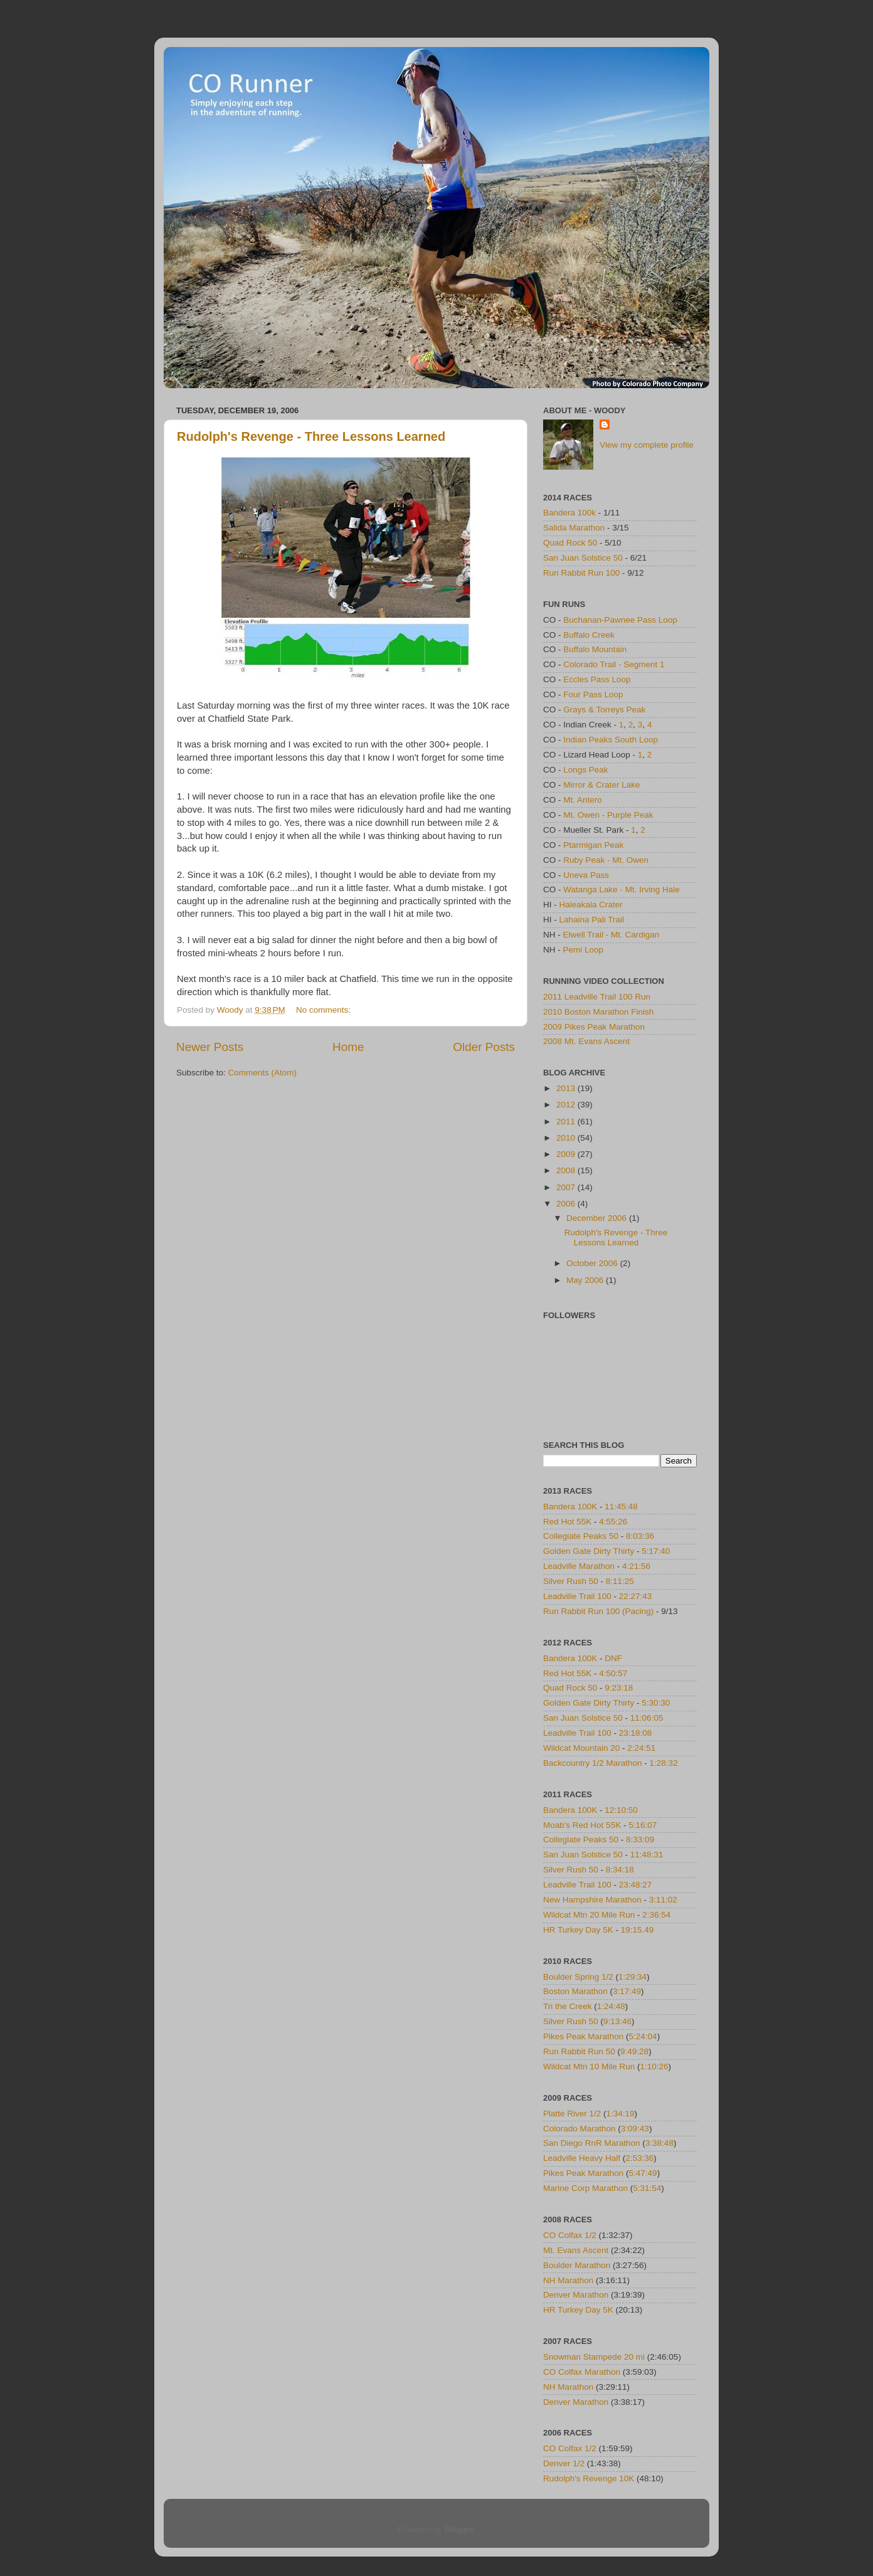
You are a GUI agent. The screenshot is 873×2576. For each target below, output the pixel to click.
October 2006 (593, 1263)
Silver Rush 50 (570, 1581)
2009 (567, 1154)
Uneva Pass (586, 875)
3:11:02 (663, 1899)
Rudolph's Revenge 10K (588, 2478)
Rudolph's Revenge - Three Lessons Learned (311, 436)
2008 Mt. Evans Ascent (586, 1041)
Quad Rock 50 (570, 542)
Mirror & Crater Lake (601, 784)
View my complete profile (647, 445)
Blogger (459, 2529)
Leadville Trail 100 (577, 1596)
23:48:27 (635, 1884)
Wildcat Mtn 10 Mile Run (589, 2066)
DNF (613, 1658)
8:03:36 (640, 1536)
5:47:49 (643, 2173)
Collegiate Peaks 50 (580, 1536)
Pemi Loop (583, 949)
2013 (567, 1088)
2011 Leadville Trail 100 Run (596, 996)
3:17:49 (627, 1991)
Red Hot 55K (567, 1521)
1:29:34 (632, 1977)
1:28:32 (664, 1763)
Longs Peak (585, 769)
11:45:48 (621, 1506)
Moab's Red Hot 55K (582, 1825)
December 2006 (597, 1218)
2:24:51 (641, 1748)
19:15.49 (637, 1930)
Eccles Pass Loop (596, 679)
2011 (567, 1121)
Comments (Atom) (262, 1072)
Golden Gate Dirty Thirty (588, 1551)
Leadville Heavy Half (581, 2158)
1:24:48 (611, 2006)
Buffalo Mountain (595, 649)
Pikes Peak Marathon (583, 2036)
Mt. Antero (582, 800)
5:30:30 (656, 1703)
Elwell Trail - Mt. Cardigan (611, 934)
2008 (567, 1170)
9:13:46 (617, 2021)
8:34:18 (620, 1869)
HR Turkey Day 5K (578, 1930)
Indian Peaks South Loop (610, 739)
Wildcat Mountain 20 (581, 1748)
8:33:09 (640, 1839)
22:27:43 (635, 1596)
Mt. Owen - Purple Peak (608, 815)
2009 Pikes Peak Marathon (594, 1027)
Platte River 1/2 (572, 2113)
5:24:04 (643, 2036)
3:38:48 (659, 2143)
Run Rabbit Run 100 (581, 573)
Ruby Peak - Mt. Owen (605, 860)
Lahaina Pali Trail (592, 919)
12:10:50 (621, 1810)
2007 (567, 1187)
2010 (567, 1138)
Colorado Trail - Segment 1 (613, 664)
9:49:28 (634, 2051)
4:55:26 (613, 1521)
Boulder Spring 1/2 (578, 1977)
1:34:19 (620, 2113)
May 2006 (586, 1280)
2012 (567, 1104)
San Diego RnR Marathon (591, 2143)
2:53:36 (639, 2158)
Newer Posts (209, 1046)
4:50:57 (613, 1673)
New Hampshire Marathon (592, 1899)
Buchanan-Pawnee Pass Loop (620, 620)
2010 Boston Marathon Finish (598, 1011)
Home (348, 1046)
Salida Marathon (574, 527)
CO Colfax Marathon (581, 2372)
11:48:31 (647, 1854)
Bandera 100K (570, 1506)
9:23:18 (619, 1687)
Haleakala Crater (591, 904)
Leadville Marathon (579, 1566)
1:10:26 (654, 2066)
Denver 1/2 (564, 2463)
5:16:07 (642, 1825)
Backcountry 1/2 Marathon (592, 1763)
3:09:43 (635, 2128)
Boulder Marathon (576, 2265)
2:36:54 (656, 1914)
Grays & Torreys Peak (604, 709)
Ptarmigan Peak (593, 845)
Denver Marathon (575, 2294)
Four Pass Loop (593, 694)
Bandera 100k (569, 512)
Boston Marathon (575, 1991)
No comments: (324, 1010)
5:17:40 (656, 1551)
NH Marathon (568, 2280)
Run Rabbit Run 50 (579, 2051)
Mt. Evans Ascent (575, 2250)
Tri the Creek (567, 2006)
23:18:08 (635, 1733)
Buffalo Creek (589, 635)
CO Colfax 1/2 (569, 2235)
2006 (567, 1203)
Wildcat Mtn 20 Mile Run (589, 1914)
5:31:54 (647, 2188)
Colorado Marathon (579, 2128)
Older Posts (484, 1046)
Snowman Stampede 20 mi (594, 2357)
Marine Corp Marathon (585, 2188)
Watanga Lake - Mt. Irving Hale (621, 889)
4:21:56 (636, 1566)
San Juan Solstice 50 (583, 557)
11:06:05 (647, 1718)
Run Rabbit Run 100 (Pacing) (598, 1611)
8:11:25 (620, 1581)
